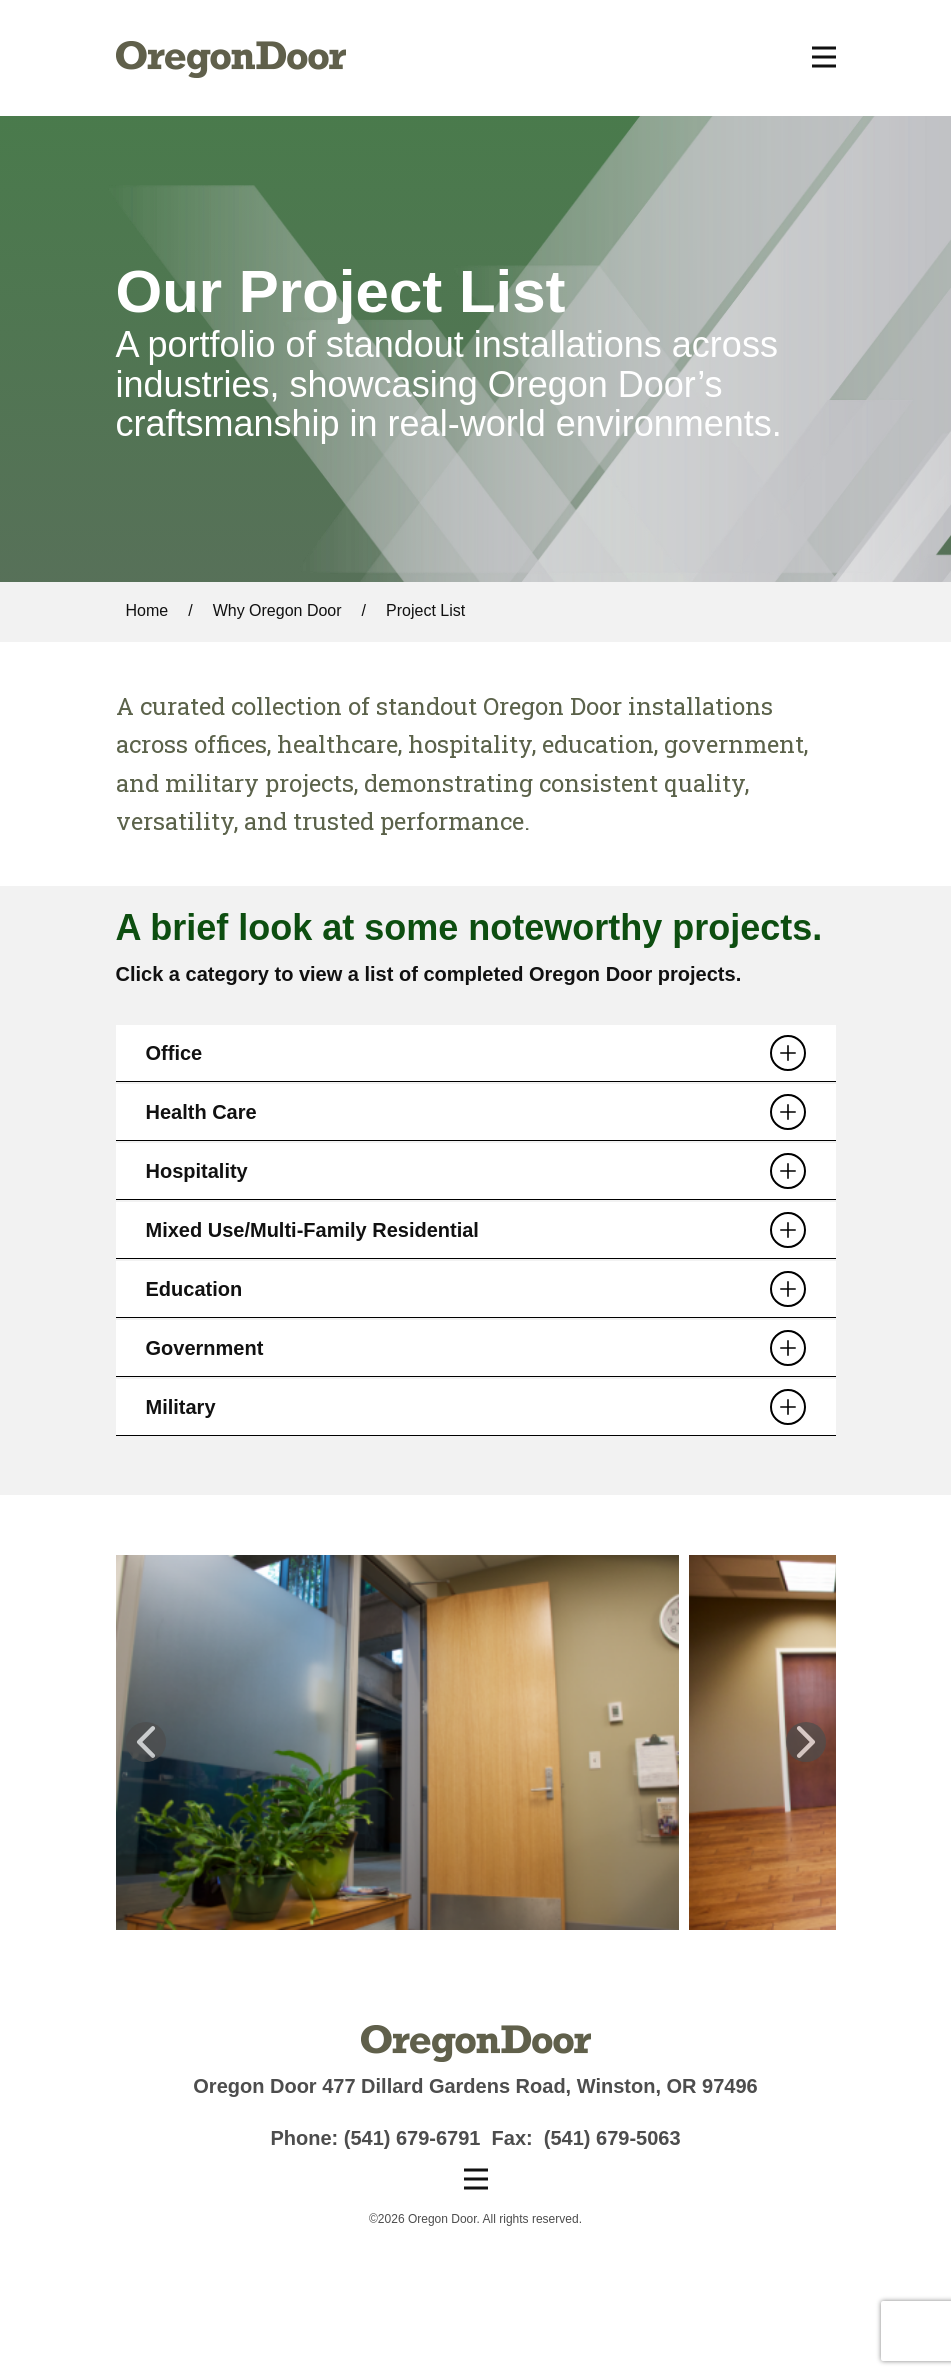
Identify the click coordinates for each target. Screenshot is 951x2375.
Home (147, 610)
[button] (146, 1742)
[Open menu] (824, 57)
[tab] (476, 1053)
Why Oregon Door (277, 610)
